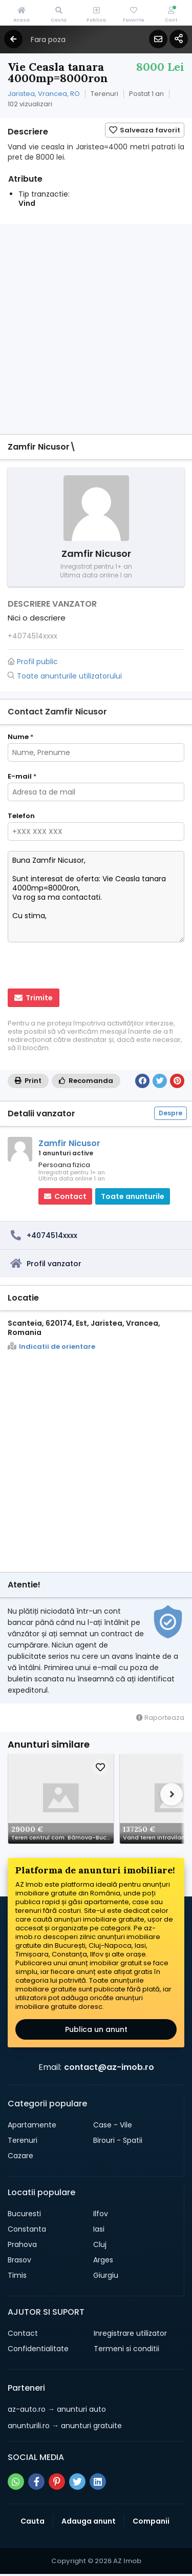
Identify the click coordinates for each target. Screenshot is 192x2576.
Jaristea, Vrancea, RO (44, 94)
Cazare (20, 2156)
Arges (103, 2260)
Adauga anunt (88, 2521)
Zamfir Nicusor (69, 1143)
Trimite (33, 998)
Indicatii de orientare (51, 1346)
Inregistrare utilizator (130, 2333)
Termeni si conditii (126, 2348)
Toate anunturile (132, 1196)
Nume (20, 737)
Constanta (27, 2229)
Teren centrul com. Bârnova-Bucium (62, 1837)
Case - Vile (112, 2125)
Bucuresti (24, 2214)
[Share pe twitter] (77, 2481)
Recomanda (86, 1081)
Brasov (19, 2260)
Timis (17, 2275)
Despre (170, 1113)
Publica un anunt (96, 2029)
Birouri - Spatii (117, 2140)
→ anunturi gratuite (65, 2425)
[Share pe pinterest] (57, 2481)
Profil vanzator (54, 1263)
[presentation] (74, 966)
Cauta (32, 2521)
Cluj (99, 2244)
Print (28, 1081)
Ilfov (100, 2214)
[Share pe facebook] (36, 2481)
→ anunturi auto (57, 2409)
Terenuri (22, 2140)
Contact (23, 2333)
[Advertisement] (96, 330)
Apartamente (32, 2125)
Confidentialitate (38, 2348)
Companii (151, 2521)
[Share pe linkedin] (98, 2481)
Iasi (98, 2229)
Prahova (22, 2244)
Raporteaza (160, 1717)
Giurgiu (105, 2275)
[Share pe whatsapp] (16, 2481)
